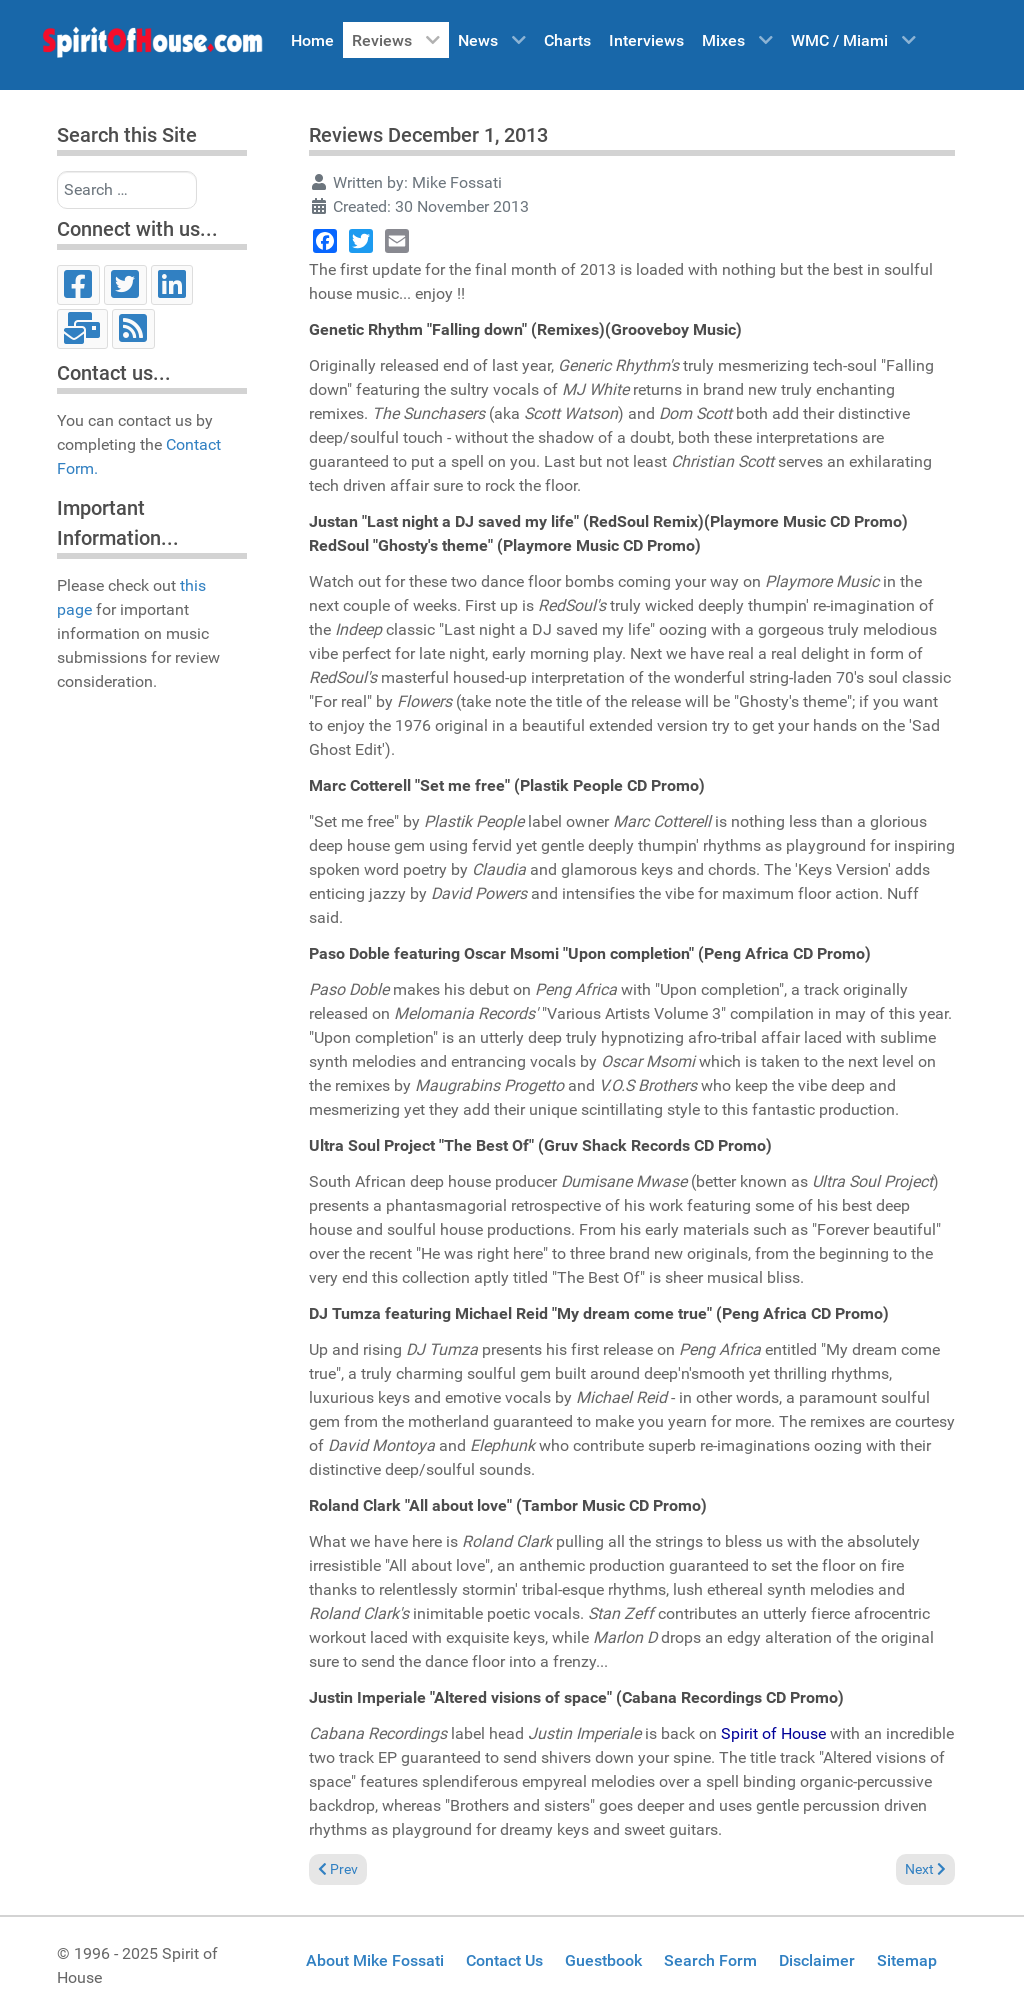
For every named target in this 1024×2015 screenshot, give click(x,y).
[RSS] (133, 329)
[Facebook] (78, 285)
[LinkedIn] (172, 285)
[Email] (82, 329)
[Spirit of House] (152, 47)
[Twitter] (125, 285)
